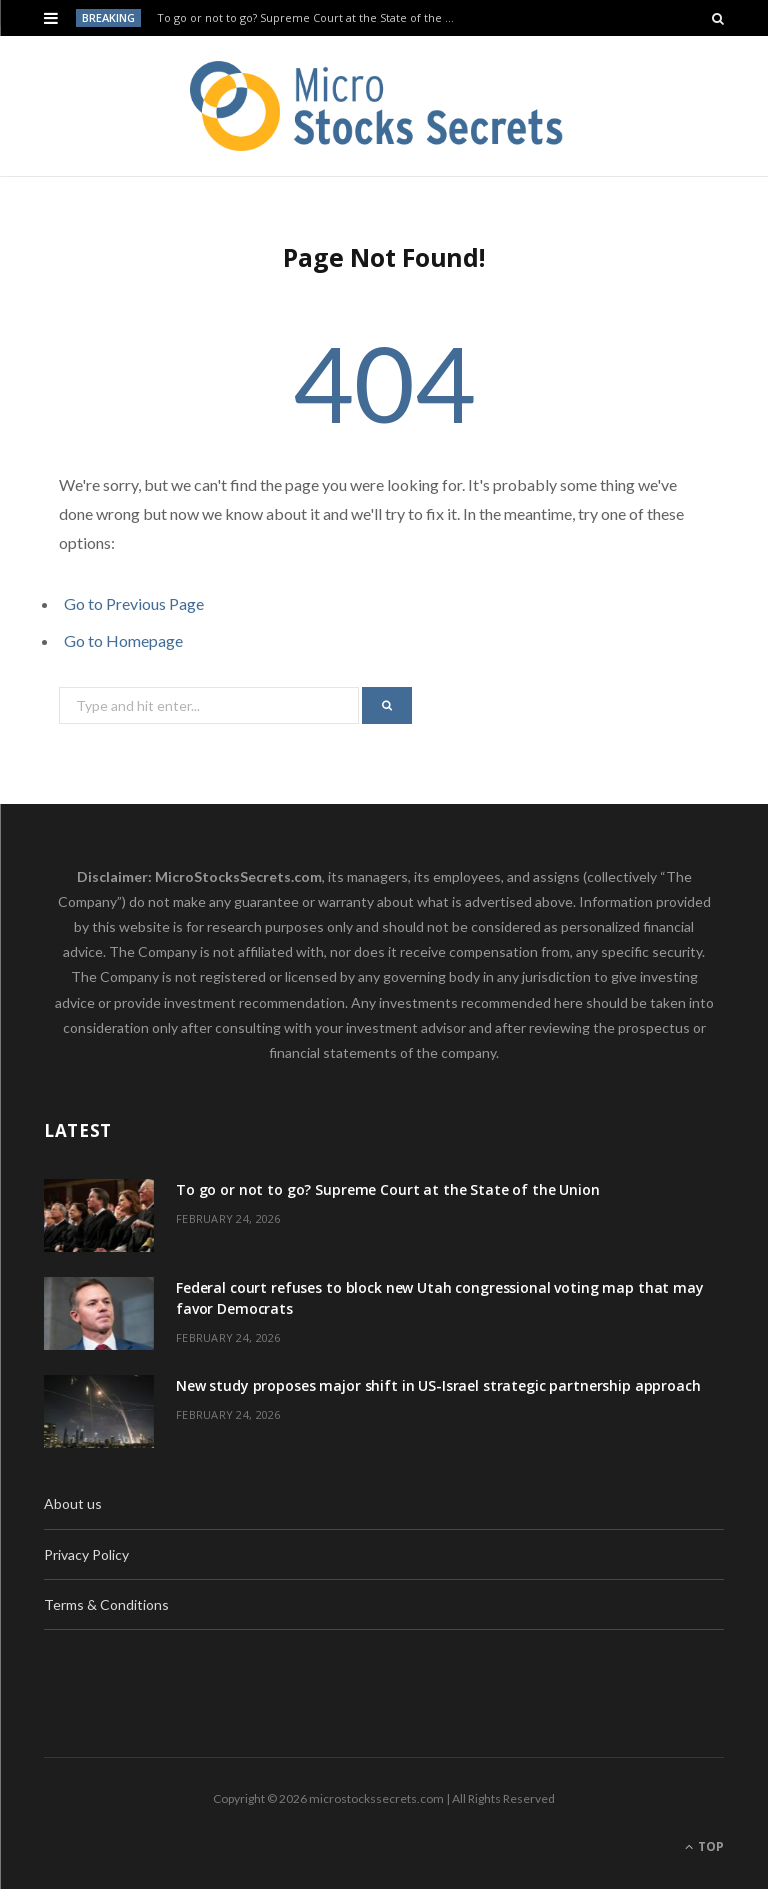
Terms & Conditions (106, 1604)
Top (704, 1846)
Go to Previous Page (134, 603)
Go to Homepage (123, 640)
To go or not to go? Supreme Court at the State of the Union (310, 18)
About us (73, 1503)
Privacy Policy (86, 1554)
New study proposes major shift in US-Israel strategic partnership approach (438, 1385)
